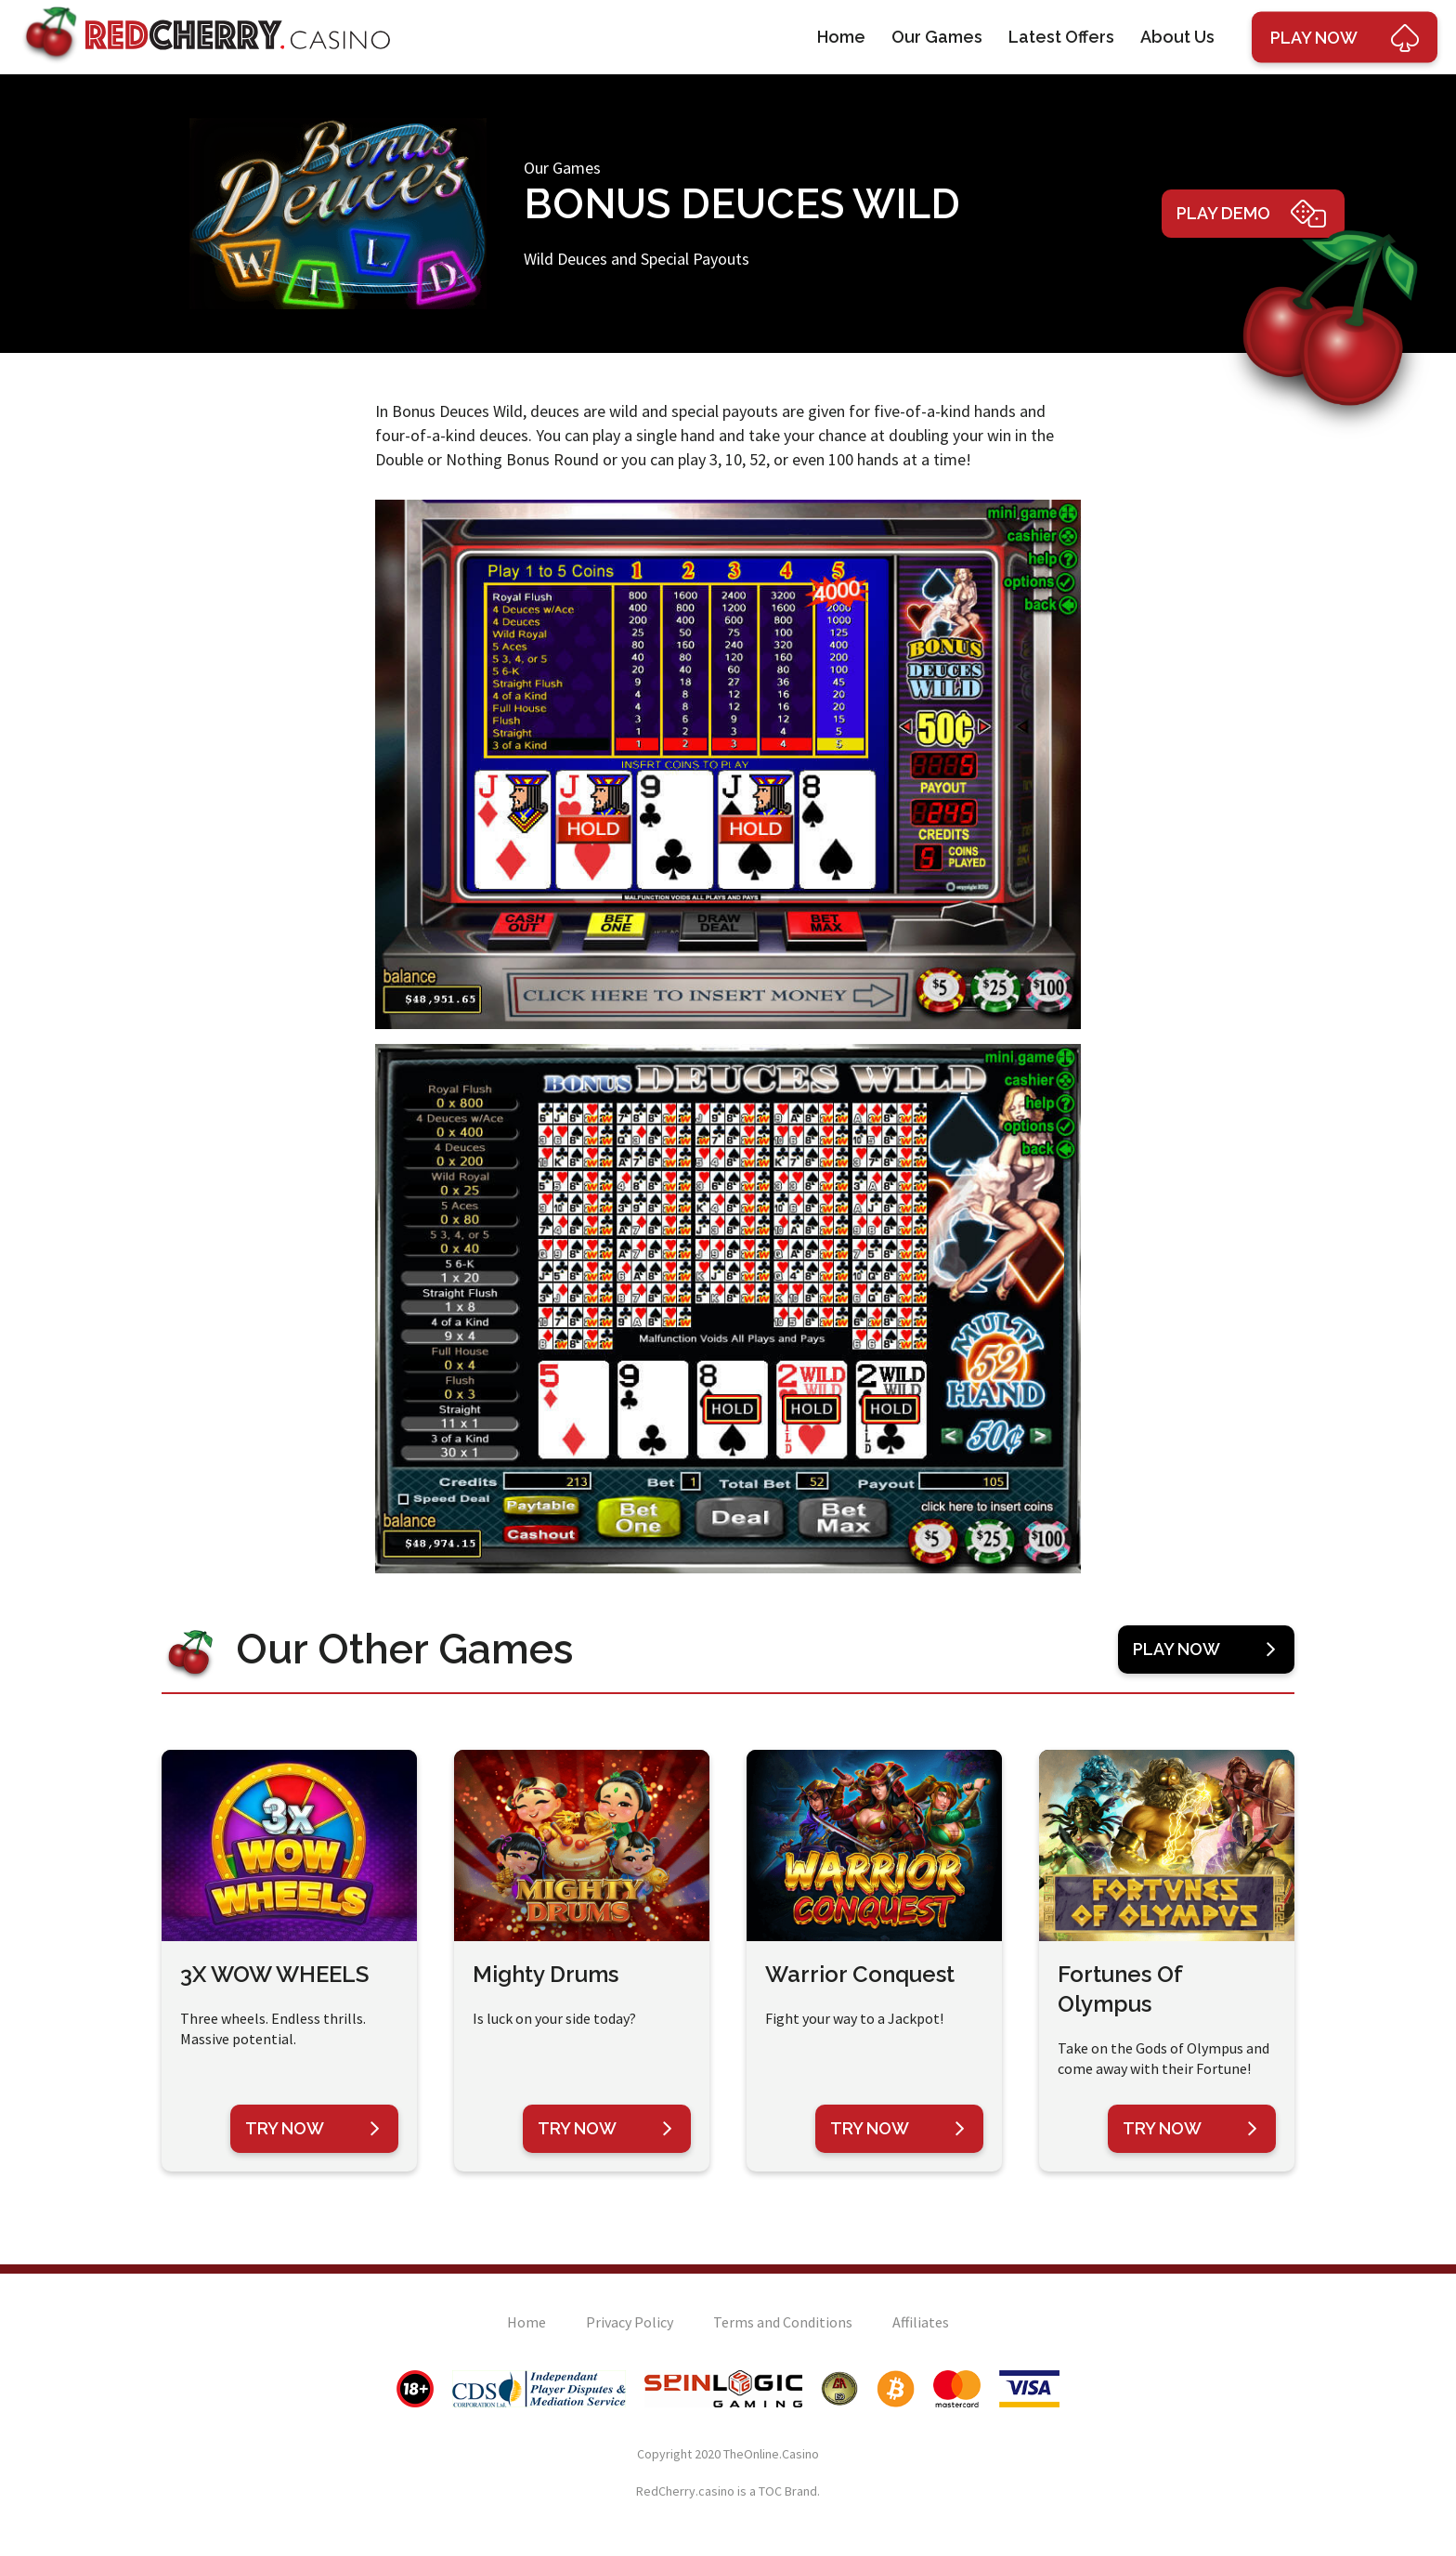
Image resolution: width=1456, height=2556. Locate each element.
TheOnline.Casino (771, 2453)
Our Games (936, 36)
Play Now (1204, 1649)
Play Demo (1251, 214)
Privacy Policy (629, 2322)
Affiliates (920, 2322)
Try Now (312, 2129)
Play (1344, 37)
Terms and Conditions (782, 2322)
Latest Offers (1061, 36)
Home (841, 36)
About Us (1177, 36)
